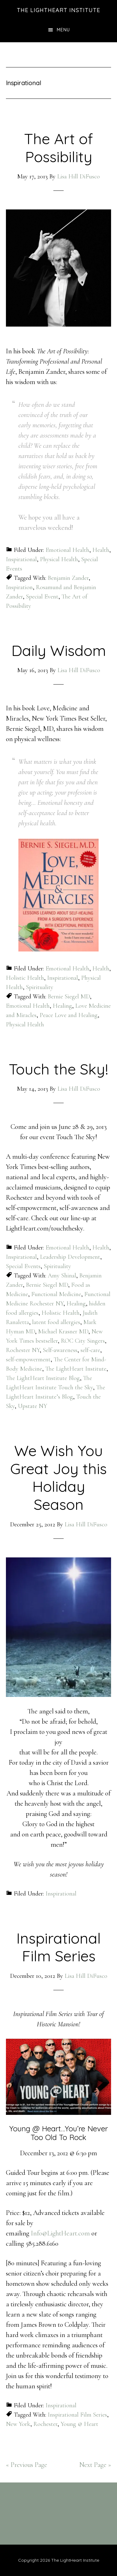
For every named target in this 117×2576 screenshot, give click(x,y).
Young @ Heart (79, 2424)
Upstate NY (32, 1406)
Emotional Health (67, 550)
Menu (63, 30)
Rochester (45, 2424)
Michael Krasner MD (63, 1331)
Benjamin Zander (68, 578)
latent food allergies (56, 1322)
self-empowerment (28, 1359)
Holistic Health (25, 978)
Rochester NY (23, 1350)
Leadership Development (70, 1257)
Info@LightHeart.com (60, 2233)
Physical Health (59, 559)
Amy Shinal (62, 1275)
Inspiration (19, 587)
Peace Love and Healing (69, 1015)
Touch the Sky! (58, 1069)
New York (18, 2424)
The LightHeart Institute (58, 10)
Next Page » (95, 2465)
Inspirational (21, 559)
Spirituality (39, 987)
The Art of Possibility (58, 147)
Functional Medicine (56, 1294)
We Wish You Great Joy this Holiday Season (58, 1477)
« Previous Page (26, 2465)
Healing (62, 1006)
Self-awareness (60, 1350)
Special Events (23, 1266)
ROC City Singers (83, 1341)
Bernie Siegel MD (69, 996)
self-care (90, 1350)
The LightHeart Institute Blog (43, 1378)
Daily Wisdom (58, 650)
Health (100, 550)
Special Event (42, 596)
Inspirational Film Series (58, 1947)
